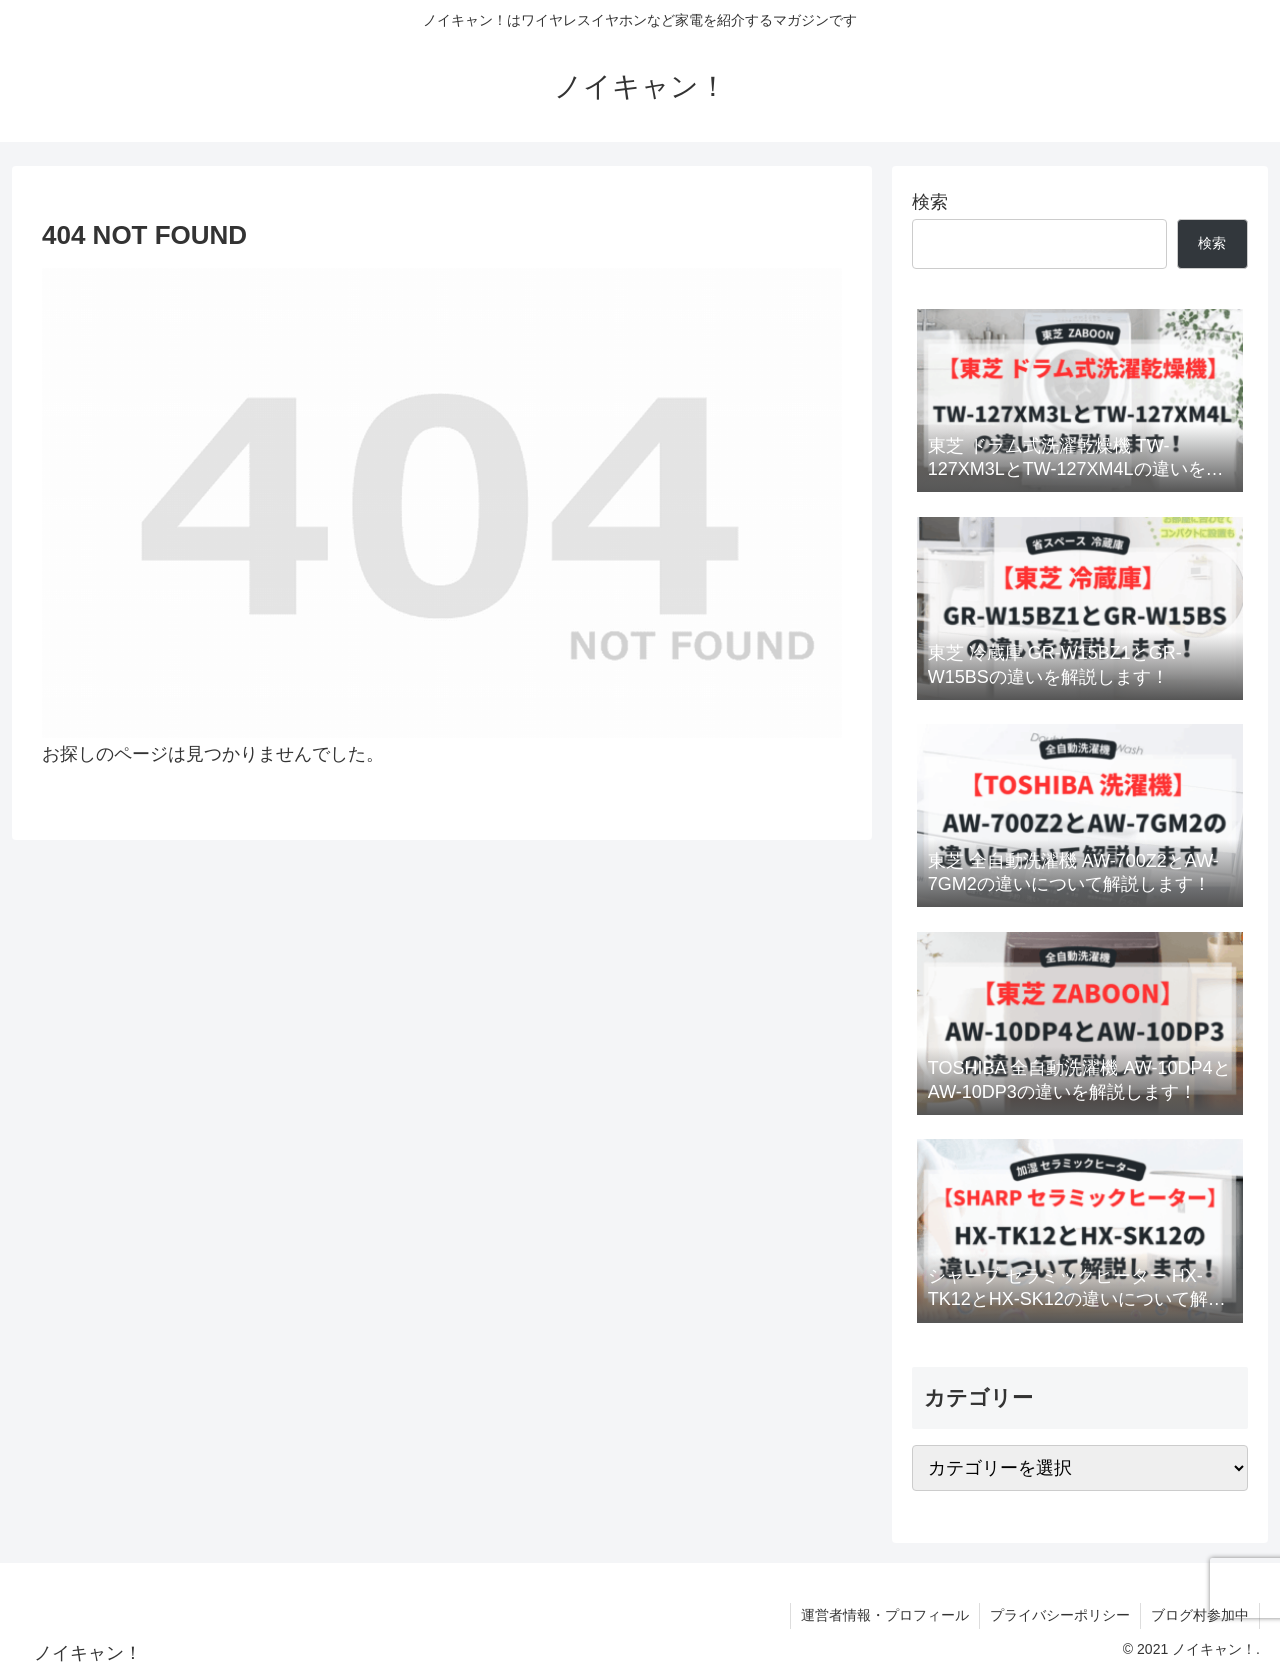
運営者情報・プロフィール (885, 1615)
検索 (930, 202)
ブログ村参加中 (1200, 1615)
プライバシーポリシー (1060, 1615)
